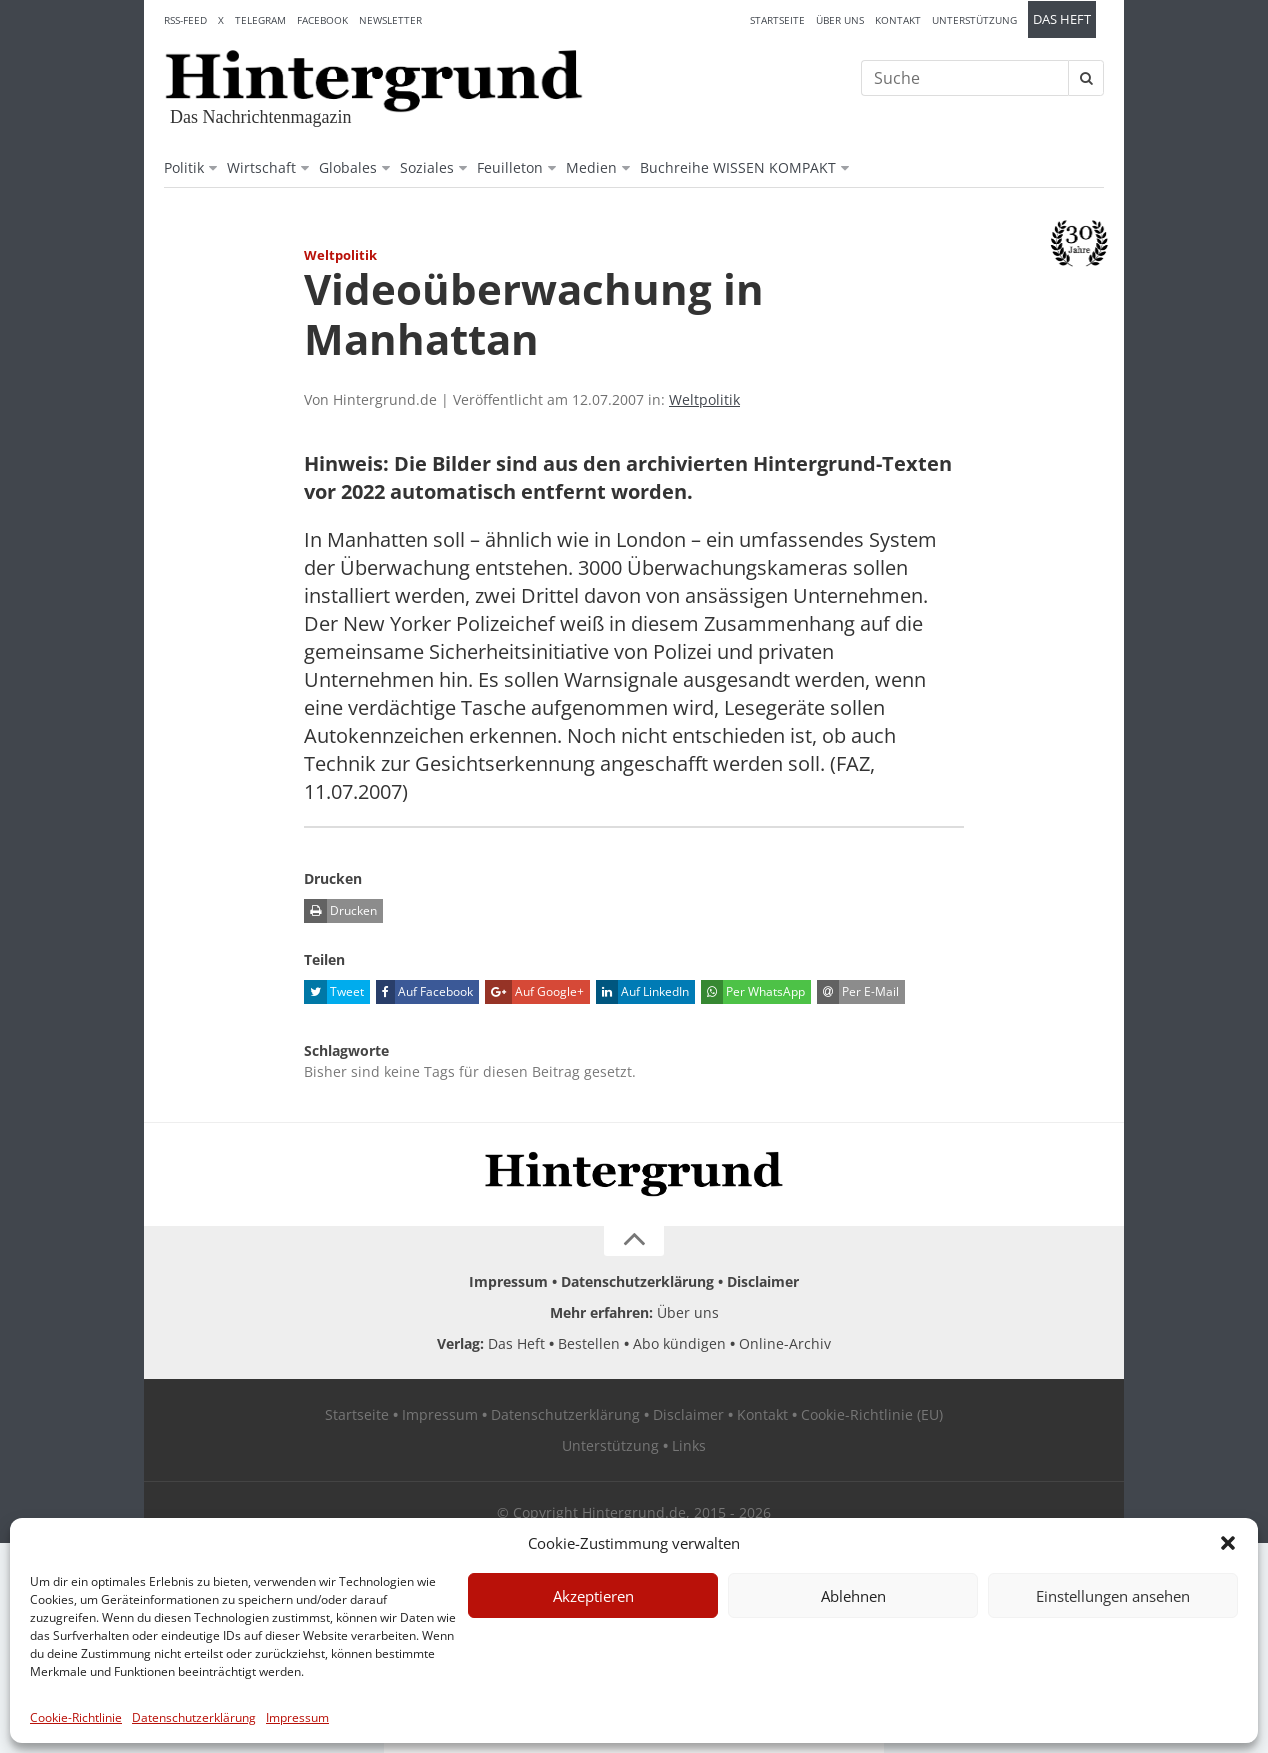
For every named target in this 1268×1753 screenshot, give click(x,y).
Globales (348, 167)
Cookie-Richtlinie (76, 1717)
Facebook (322, 20)
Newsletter (390, 20)
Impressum (297, 1717)
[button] (1228, 1543)
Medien (591, 167)
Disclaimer (763, 1281)
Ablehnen (853, 1596)
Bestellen (589, 1343)
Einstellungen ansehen (1113, 1596)
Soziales (427, 167)
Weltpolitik (704, 399)
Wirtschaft (261, 167)
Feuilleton (510, 167)
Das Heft (1062, 19)
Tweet (334, 992)
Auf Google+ (534, 992)
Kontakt (898, 20)
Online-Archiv (785, 1343)
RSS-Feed (185, 20)
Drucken (340, 911)
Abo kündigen (679, 1343)
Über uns (840, 20)
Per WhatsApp (753, 992)
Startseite (777, 20)
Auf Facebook (424, 992)
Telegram (260, 20)
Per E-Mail (858, 992)
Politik (184, 167)
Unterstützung (974, 20)
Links (689, 1445)
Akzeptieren (593, 1596)
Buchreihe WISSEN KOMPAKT (738, 167)
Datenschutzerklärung (194, 1717)
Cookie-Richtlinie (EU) (872, 1414)
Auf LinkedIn (642, 992)
